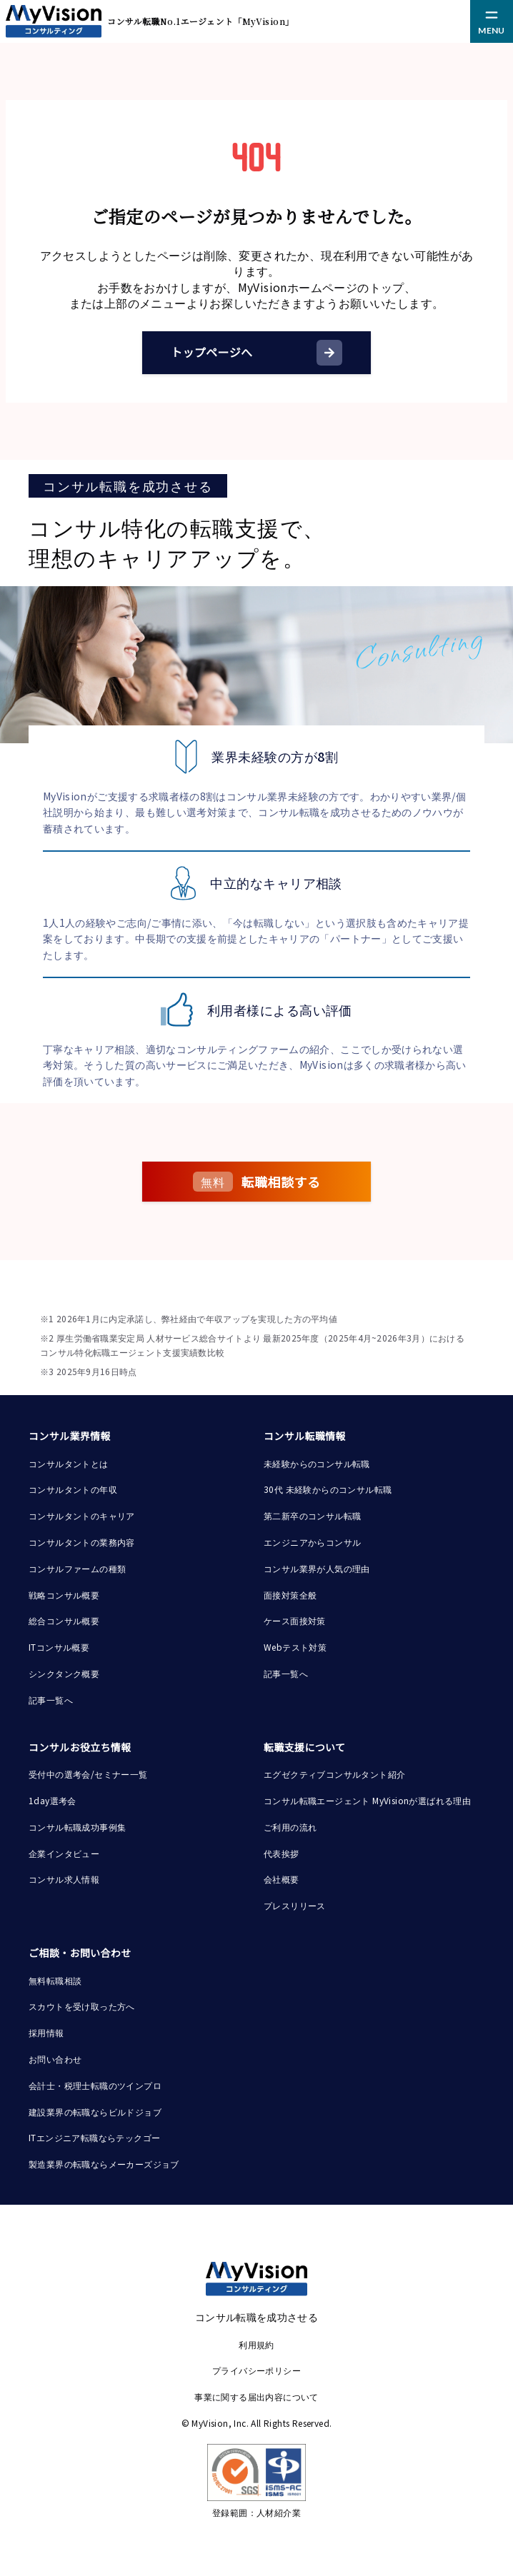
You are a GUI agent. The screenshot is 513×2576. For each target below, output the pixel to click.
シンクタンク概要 (64, 1673)
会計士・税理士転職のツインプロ (95, 2085)
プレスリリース (295, 1905)
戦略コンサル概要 (64, 1595)
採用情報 (46, 2032)
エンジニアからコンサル (312, 1542)
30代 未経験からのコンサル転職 (328, 1489)
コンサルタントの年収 (73, 1489)
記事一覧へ (51, 1700)
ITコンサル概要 (59, 1647)
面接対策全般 (290, 1595)
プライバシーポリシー (256, 2370)
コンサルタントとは (69, 1463)
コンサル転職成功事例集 (77, 1827)
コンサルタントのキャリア (82, 1515)
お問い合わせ (55, 2059)
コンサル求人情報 (64, 1879)
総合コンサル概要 (64, 1620)
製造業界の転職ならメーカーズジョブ (104, 2164)
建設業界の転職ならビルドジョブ (95, 2111)
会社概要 (281, 1879)
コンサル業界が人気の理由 (317, 1568)
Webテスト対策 (295, 1647)
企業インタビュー (64, 1853)
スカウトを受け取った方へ (82, 2006)
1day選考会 (52, 1800)
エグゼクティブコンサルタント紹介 (334, 1774)
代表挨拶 (281, 1853)
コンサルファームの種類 (77, 1568)
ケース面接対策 (295, 1620)
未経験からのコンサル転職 (317, 1463)
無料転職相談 (55, 1980)
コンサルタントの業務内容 (82, 1542)
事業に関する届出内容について (256, 2396)
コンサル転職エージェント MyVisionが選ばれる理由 (367, 1800)
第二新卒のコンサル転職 (312, 1515)
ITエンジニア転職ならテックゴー (94, 2137)
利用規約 (256, 2344)
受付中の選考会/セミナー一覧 (88, 1774)
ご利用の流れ (290, 1827)
